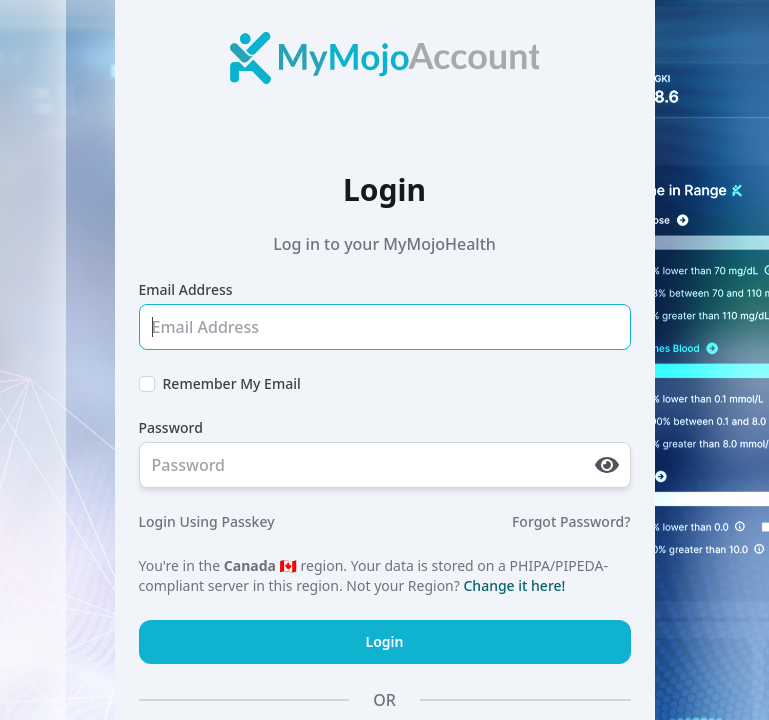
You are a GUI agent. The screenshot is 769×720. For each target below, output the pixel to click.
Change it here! (514, 585)
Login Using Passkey (207, 521)
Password (171, 427)
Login (385, 641)
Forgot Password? (571, 521)
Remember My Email (232, 383)
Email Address (186, 289)
